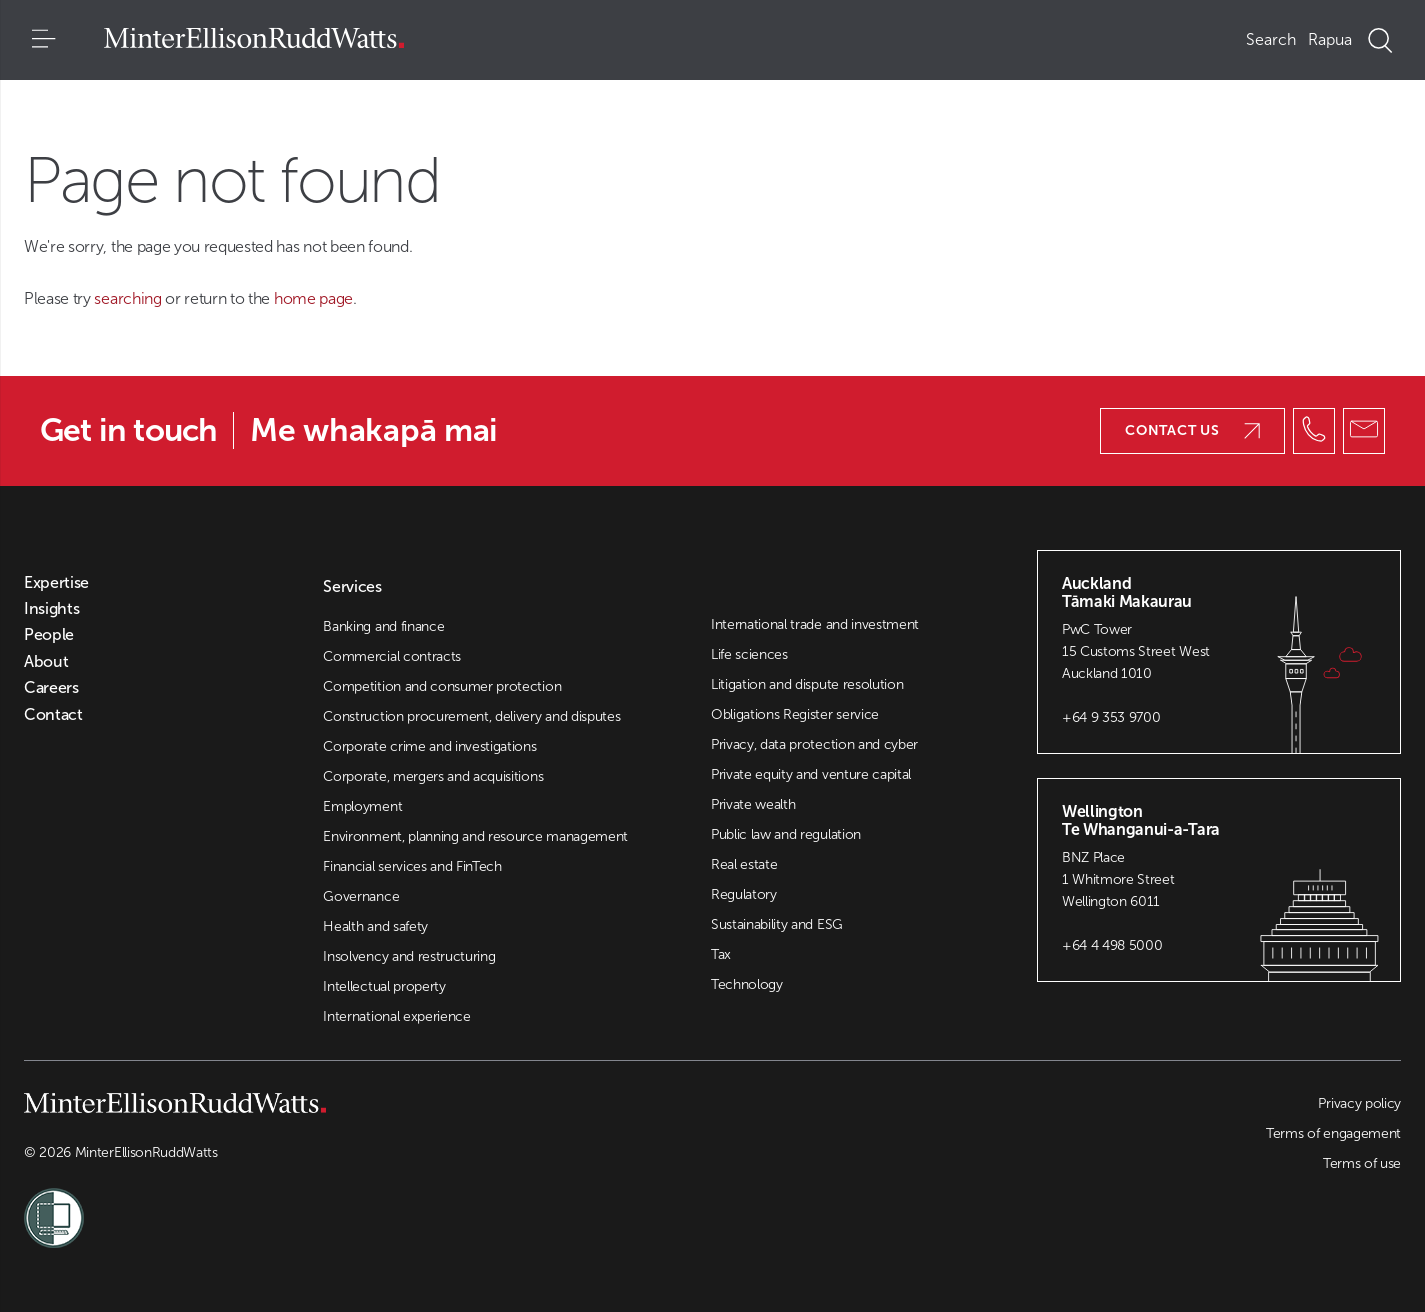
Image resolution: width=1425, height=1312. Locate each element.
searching (129, 298)
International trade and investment (815, 624)
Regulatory (744, 894)
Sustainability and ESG (777, 924)
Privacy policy (1359, 1103)
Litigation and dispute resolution (807, 684)
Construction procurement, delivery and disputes (471, 716)
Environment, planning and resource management (475, 836)
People (49, 635)
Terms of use (1362, 1163)
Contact (53, 715)
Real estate (744, 864)
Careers (51, 688)
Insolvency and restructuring (409, 956)
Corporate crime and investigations (429, 746)
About (46, 662)
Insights (51, 609)
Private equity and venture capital (811, 774)
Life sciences (749, 654)
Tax (721, 954)
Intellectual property (384, 986)
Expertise (56, 583)
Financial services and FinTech (412, 866)
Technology (747, 984)
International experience (396, 1016)
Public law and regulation (786, 834)
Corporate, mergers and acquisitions (433, 776)
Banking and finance (383, 626)
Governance (361, 896)
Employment (362, 806)
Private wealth (753, 804)
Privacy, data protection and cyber (814, 744)
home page (313, 298)
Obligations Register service (795, 714)
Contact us (1192, 430)
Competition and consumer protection (442, 686)
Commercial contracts (392, 656)
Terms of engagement (1333, 1133)
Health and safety (375, 926)
